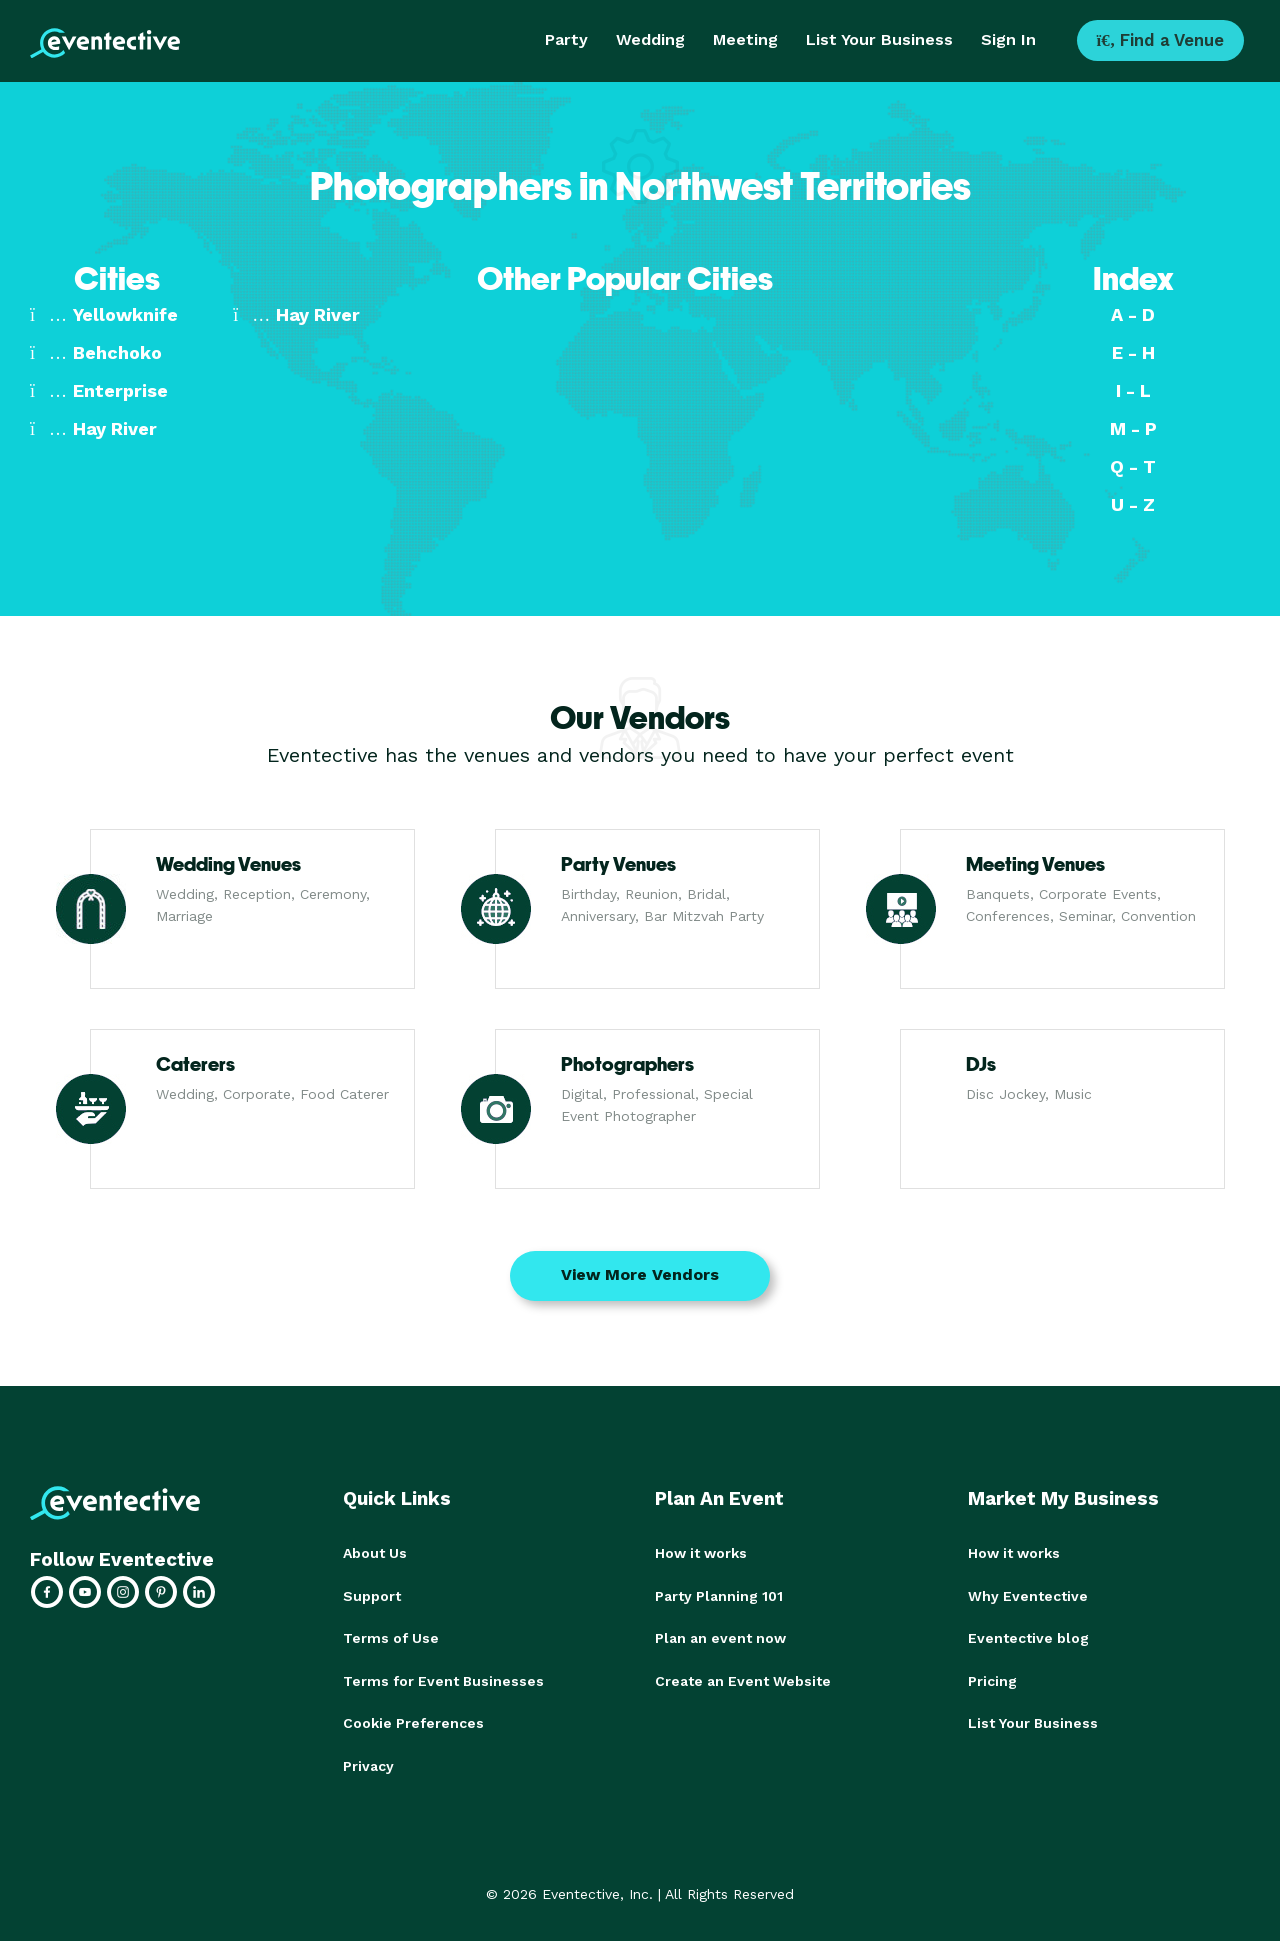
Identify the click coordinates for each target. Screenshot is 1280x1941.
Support (372, 1595)
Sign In (1008, 39)
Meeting (745, 39)
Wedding (650, 39)
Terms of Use (391, 1637)
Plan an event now (720, 1637)
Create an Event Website (743, 1679)
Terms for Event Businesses (443, 1679)
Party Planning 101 (719, 1595)
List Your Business (879, 39)
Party (566, 39)
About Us (375, 1553)
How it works (701, 1553)
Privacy (368, 1763)
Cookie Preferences (413, 1721)
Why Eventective (1028, 1595)
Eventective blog (1028, 1637)
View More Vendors (640, 1274)
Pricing (992, 1679)
